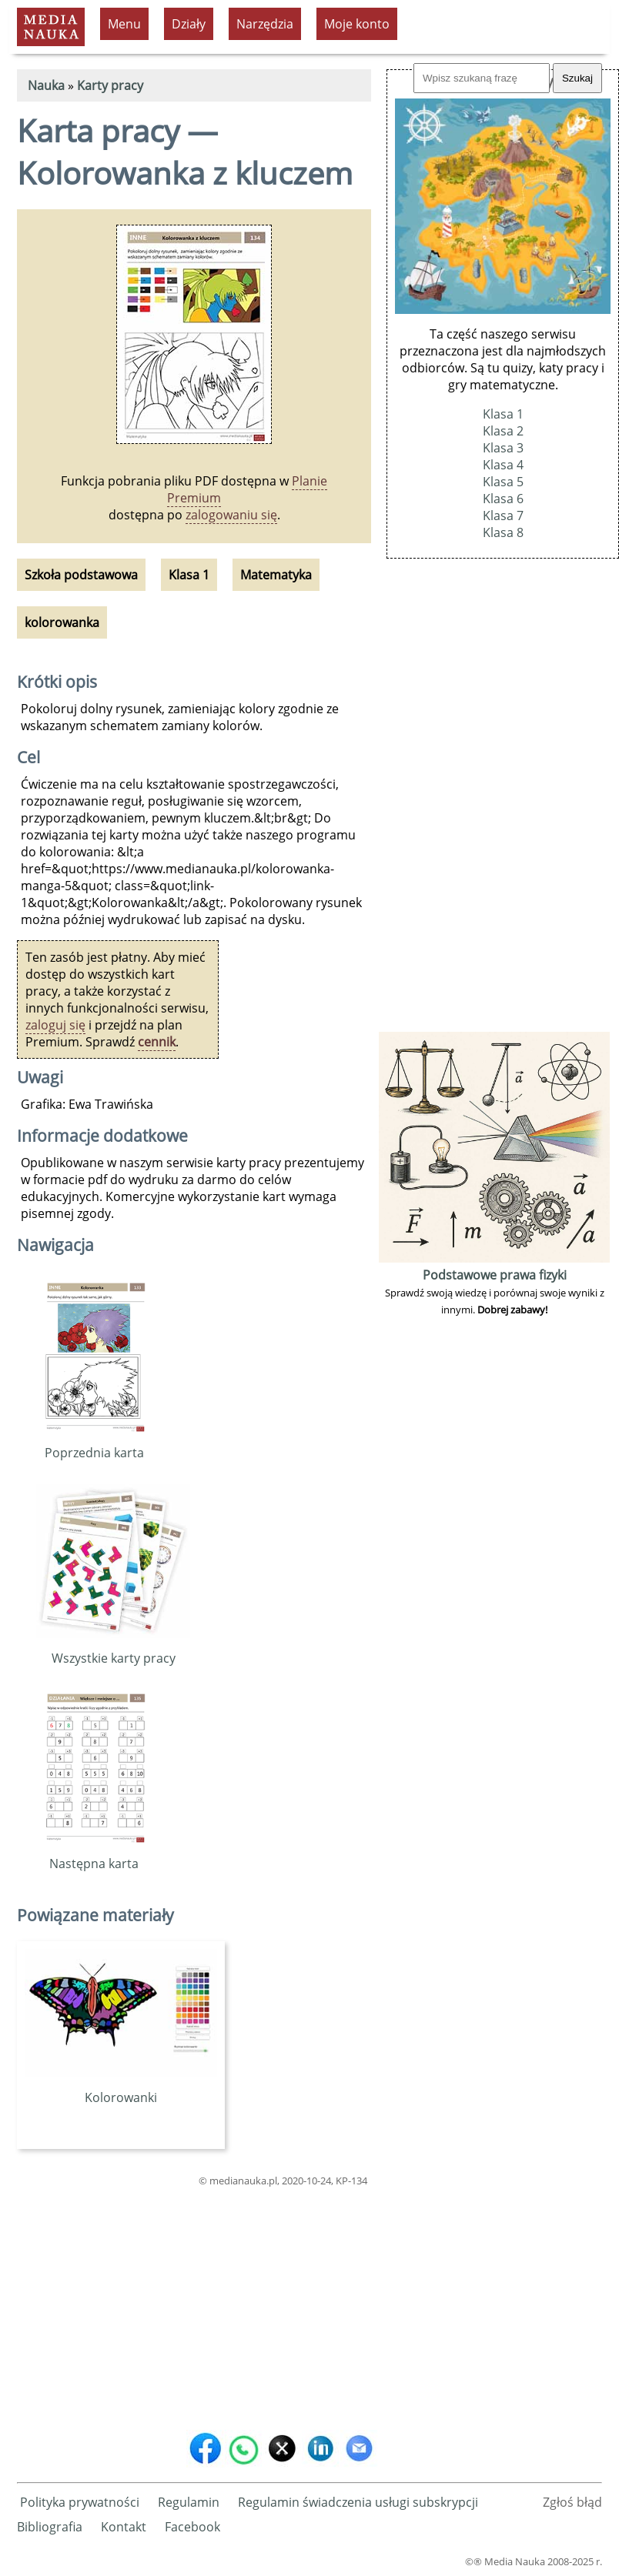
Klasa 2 (503, 430)
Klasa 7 (503, 515)
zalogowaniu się (231, 514)
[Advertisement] (194, 2305)
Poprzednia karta (94, 1444)
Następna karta (94, 1855)
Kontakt (123, 2526)
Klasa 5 (503, 481)
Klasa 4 (503, 464)
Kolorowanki (121, 2089)
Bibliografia (49, 2526)
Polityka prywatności (79, 2502)
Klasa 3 (503, 447)
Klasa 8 (503, 532)
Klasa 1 (503, 413)
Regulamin (188, 2502)
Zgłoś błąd (572, 2502)
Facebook (192, 2526)
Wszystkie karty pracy (113, 1650)
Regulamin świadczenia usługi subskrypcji (358, 2502)
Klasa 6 (503, 498)
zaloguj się (55, 1024)
